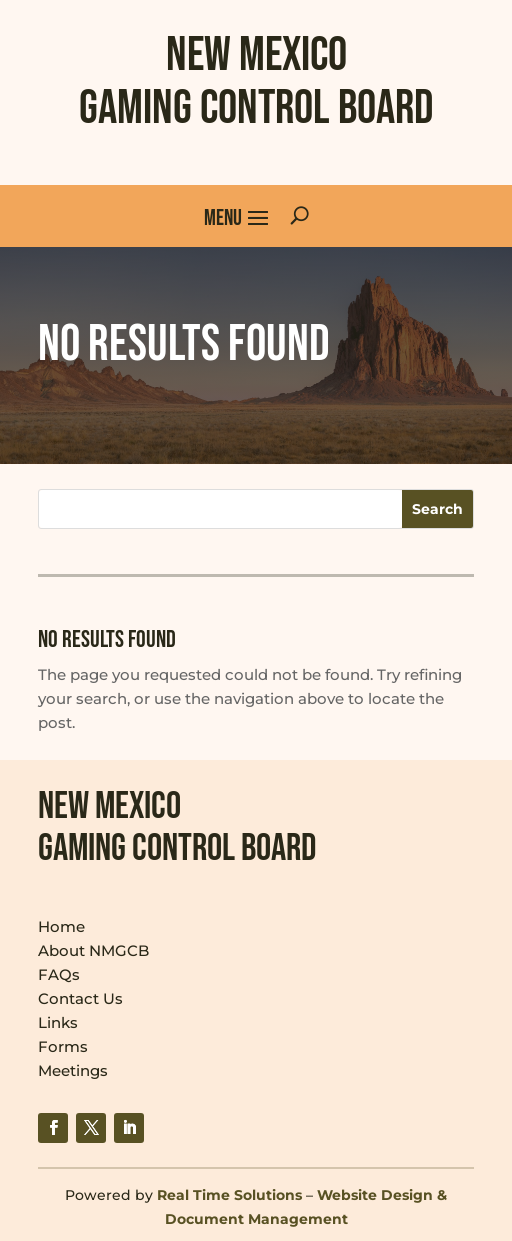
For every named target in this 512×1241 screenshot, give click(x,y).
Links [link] (58, 1022)
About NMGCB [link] (93, 950)
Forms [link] (63, 1046)
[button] (237, 216)
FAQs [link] (59, 974)
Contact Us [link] (80, 998)
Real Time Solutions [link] (229, 1195)
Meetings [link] (73, 1070)
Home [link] (61, 926)
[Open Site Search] (299, 216)
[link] (53, 1128)
